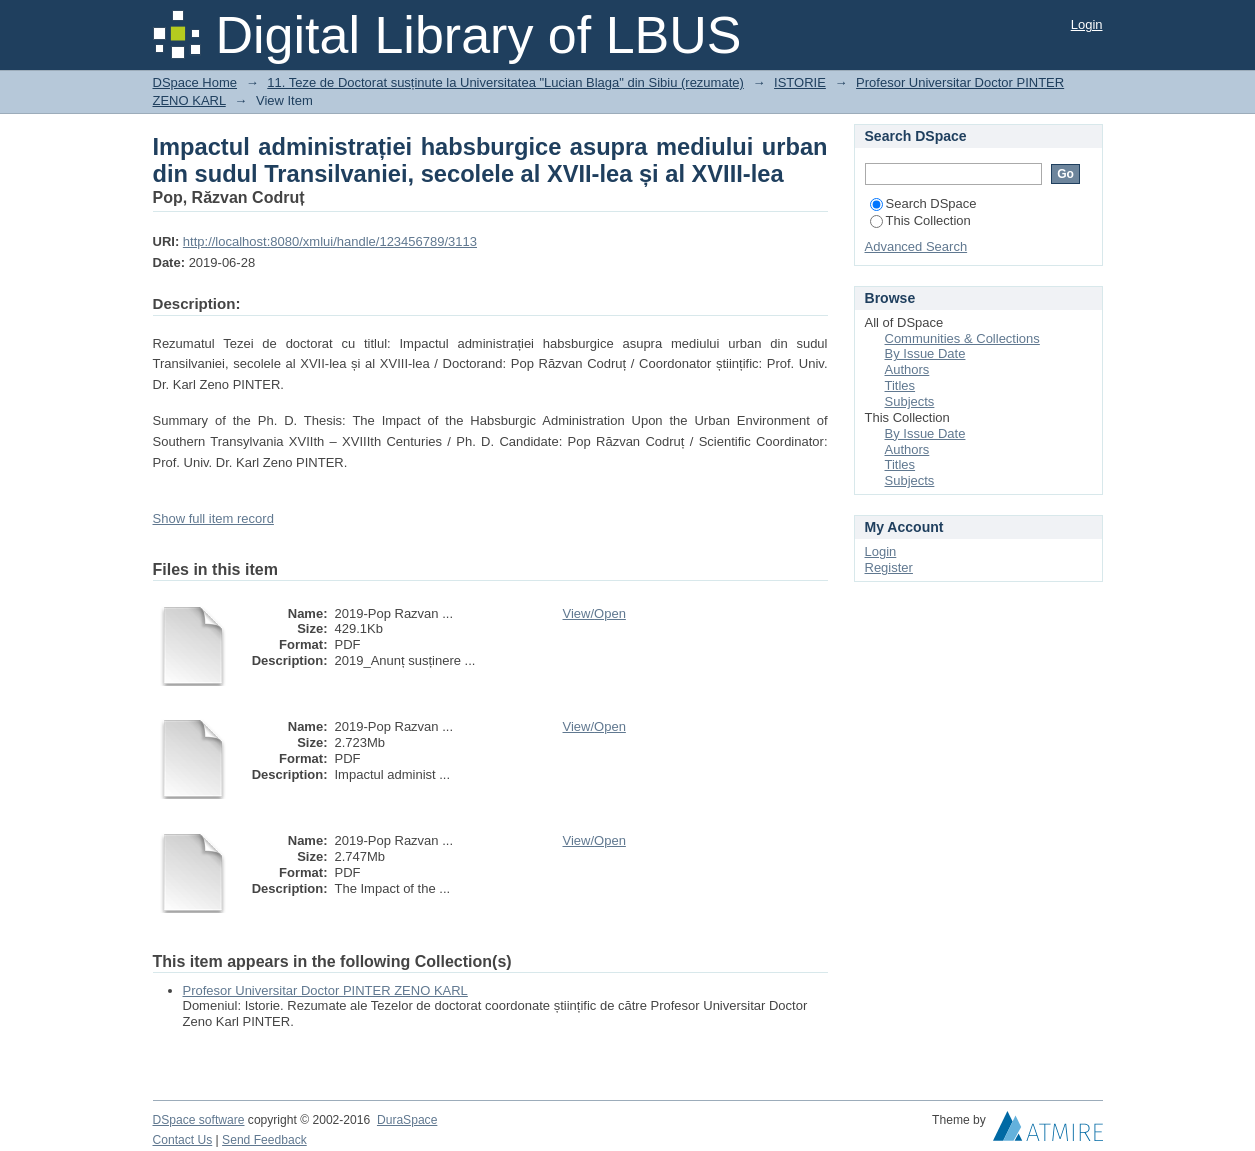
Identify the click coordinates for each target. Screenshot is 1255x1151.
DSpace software (199, 1120)
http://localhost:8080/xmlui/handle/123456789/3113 (330, 241)
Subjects (910, 401)
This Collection (920, 220)
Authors (907, 369)
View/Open (594, 613)
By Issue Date (925, 353)
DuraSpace (407, 1120)
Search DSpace (923, 203)
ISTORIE (800, 82)
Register (889, 567)
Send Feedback (264, 1140)
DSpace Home (195, 82)
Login (1087, 24)
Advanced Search (916, 246)
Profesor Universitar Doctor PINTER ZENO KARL (325, 990)
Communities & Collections (962, 338)
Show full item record (213, 518)
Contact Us (183, 1140)
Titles (900, 385)
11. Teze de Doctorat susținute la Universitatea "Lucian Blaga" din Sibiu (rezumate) (505, 82)
